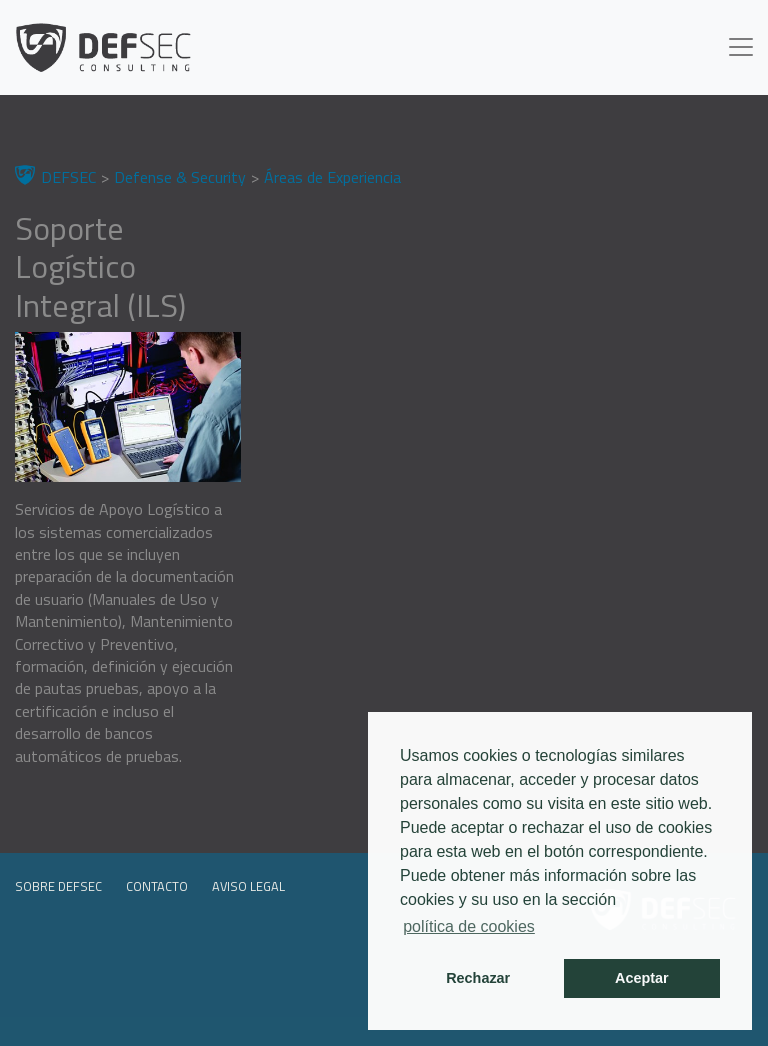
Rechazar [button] (478, 978)
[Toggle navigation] (741, 47)
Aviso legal (248, 886)
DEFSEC (68, 177)
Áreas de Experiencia (332, 177)
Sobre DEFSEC (58, 886)
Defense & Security (180, 177)
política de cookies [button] (469, 926)
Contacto (157, 886)
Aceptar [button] (642, 978)
